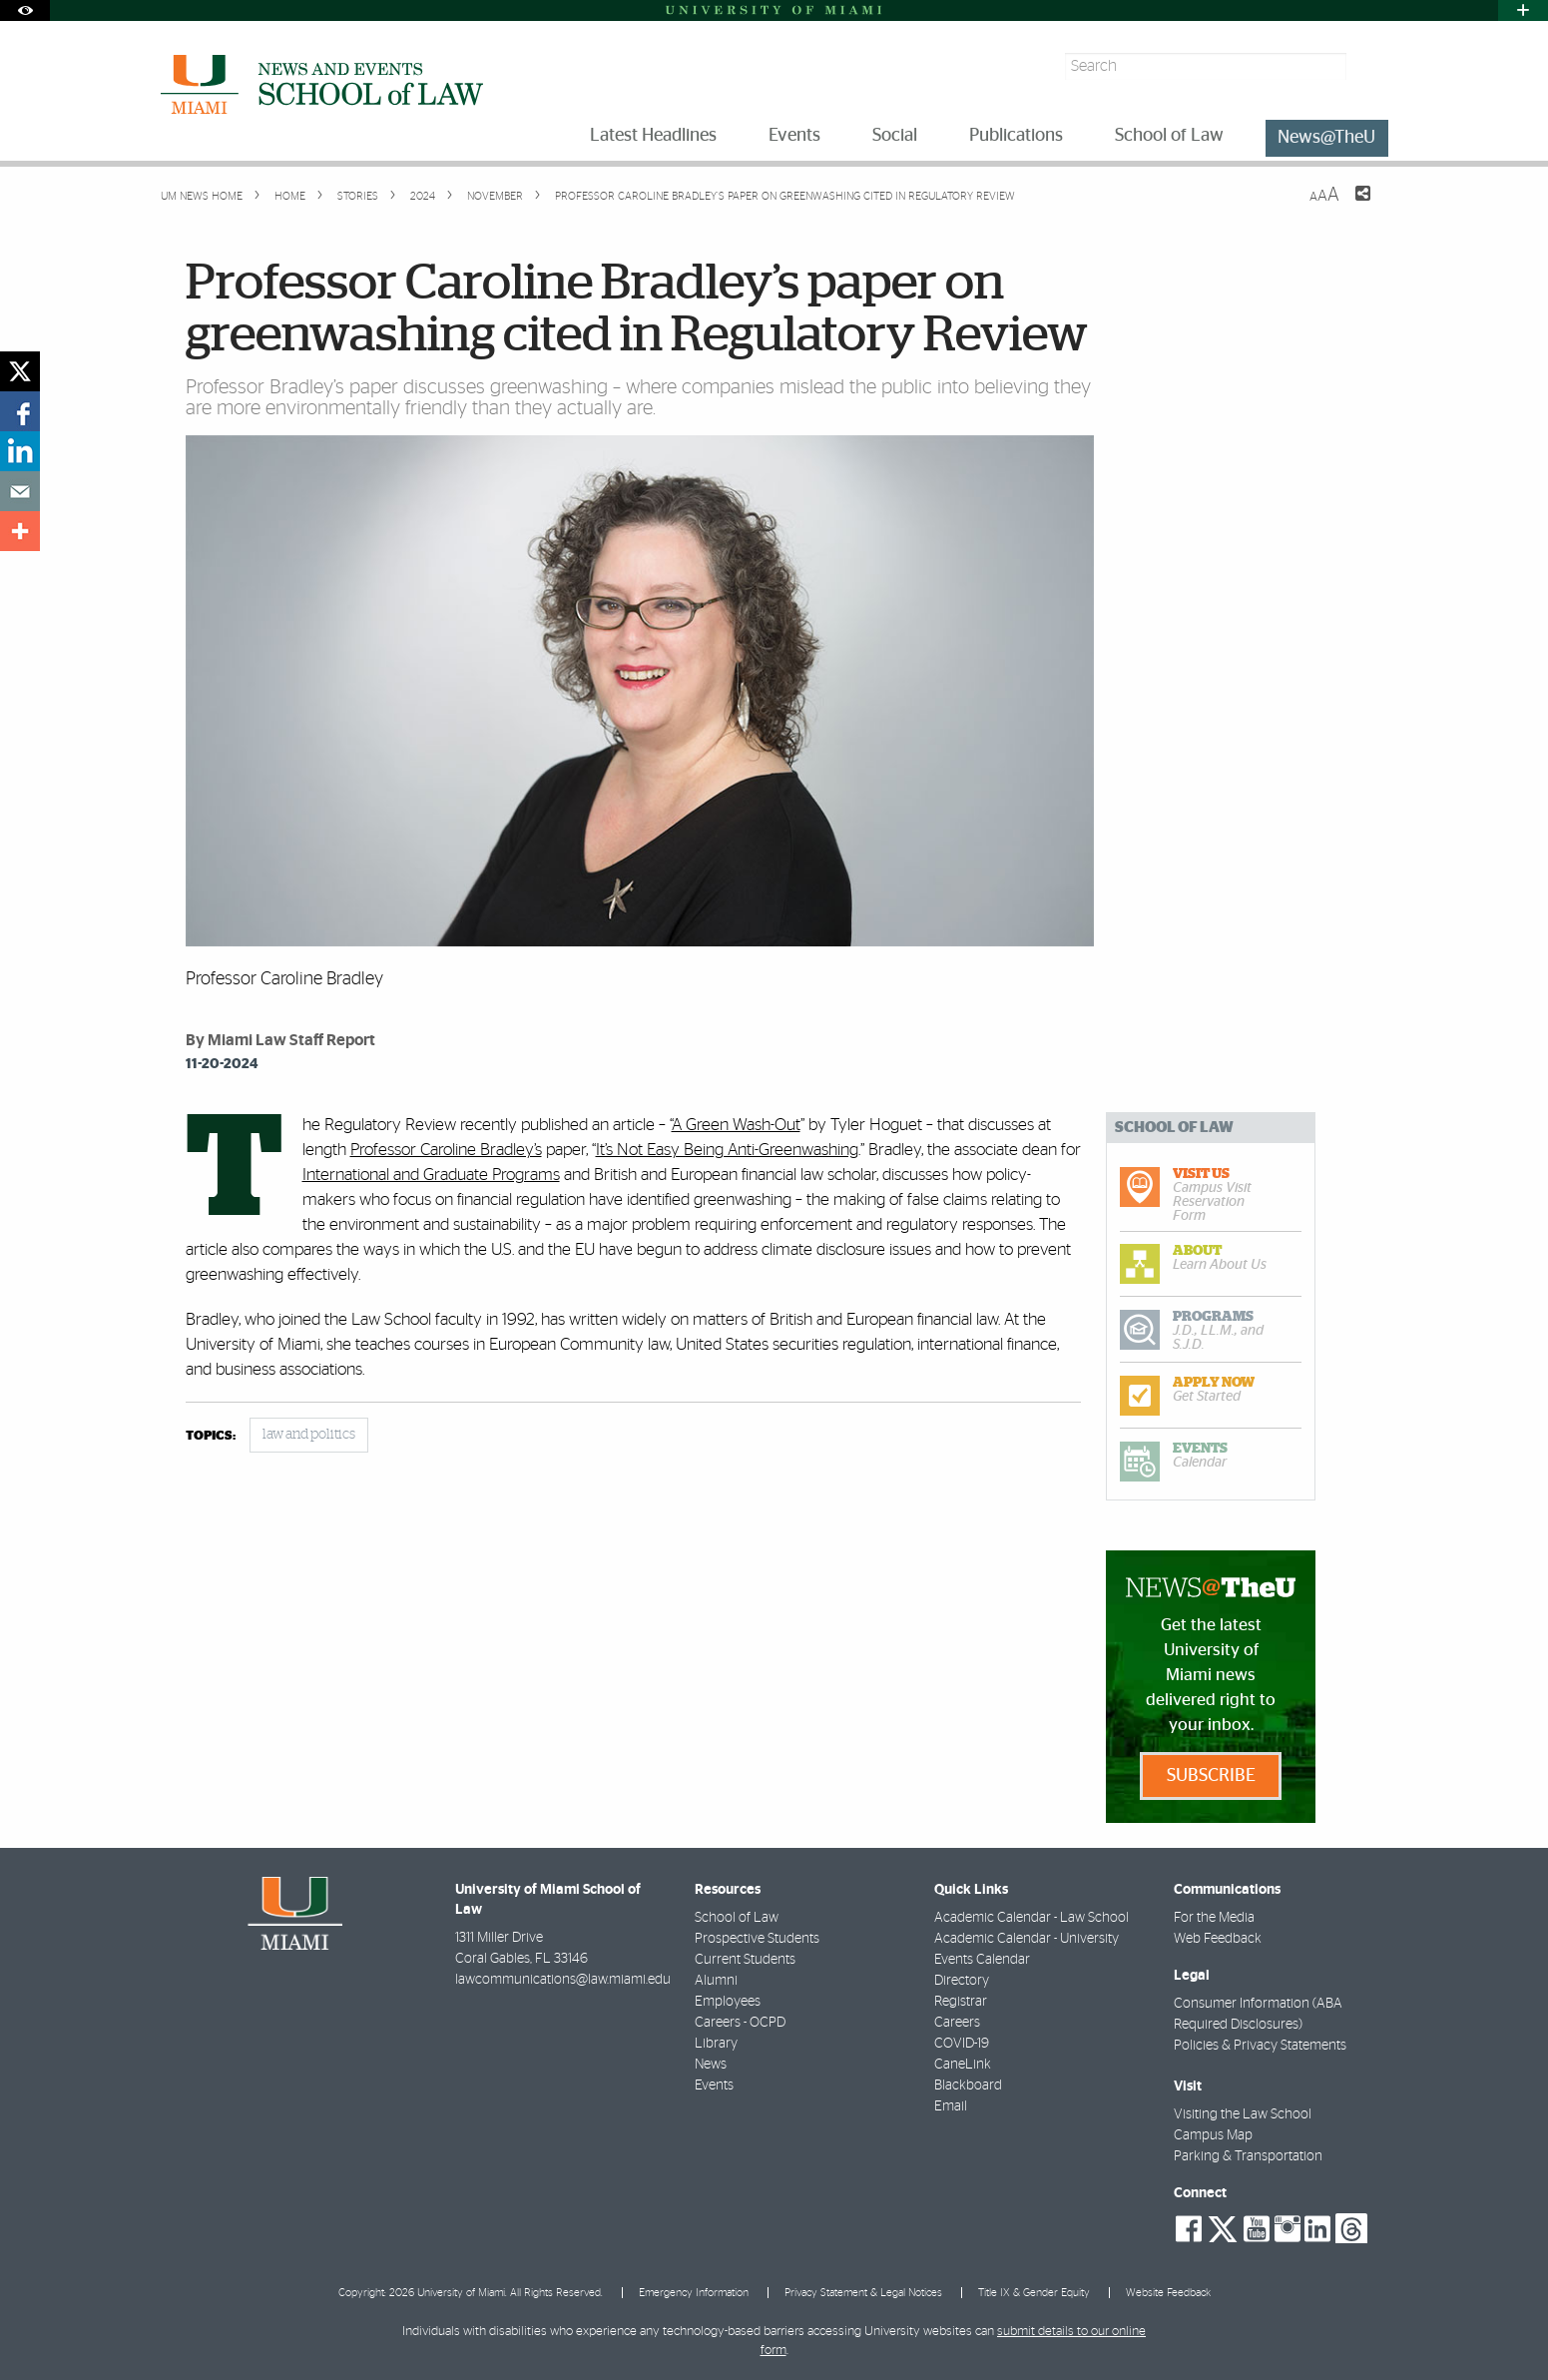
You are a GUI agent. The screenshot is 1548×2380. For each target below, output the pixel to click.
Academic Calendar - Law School (1031, 1918)
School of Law (736, 1918)
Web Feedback (1218, 1939)
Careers (957, 2023)
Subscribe (1211, 1776)
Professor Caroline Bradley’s (446, 1149)
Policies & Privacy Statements (1260, 2046)
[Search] (1369, 66)
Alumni (716, 1981)
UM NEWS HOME (202, 196)
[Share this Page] (1350, 206)
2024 (421, 196)
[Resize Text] (1324, 195)
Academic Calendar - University (1026, 1939)
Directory (961, 1981)
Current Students (745, 1960)
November (493, 196)
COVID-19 (961, 2044)
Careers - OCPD (740, 2023)
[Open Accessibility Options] (25, 10)
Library (716, 2044)
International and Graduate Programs (431, 1174)
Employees (728, 2002)
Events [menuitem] (794, 136)
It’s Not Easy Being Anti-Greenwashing (727, 1149)
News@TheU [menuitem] (1326, 138)
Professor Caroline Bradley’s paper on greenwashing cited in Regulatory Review (785, 196)
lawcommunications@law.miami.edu (563, 1980)
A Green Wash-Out (736, 1124)
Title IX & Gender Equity (1034, 2292)
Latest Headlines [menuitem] (653, 136)
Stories (356, 196)
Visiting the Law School (1242, 2114)
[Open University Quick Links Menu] (1523, 10)
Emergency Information (694, 2292)
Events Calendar (982, 1960)
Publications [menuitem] (1016, 136)
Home (288, 196)
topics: (211, 1436)
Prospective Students (757, 1939)
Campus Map (1213, 2135)
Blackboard (968, 2085)
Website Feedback (1168, 2292)
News (711, 2065)
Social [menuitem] (894, 136)
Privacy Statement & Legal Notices (863, 2292)
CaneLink (962, 2065)
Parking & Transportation (1248, 2156)
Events (714, 2085)
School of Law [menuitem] (1169, 136)
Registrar (960, 2002)
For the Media (1214, 1918)
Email (950, 2106)
